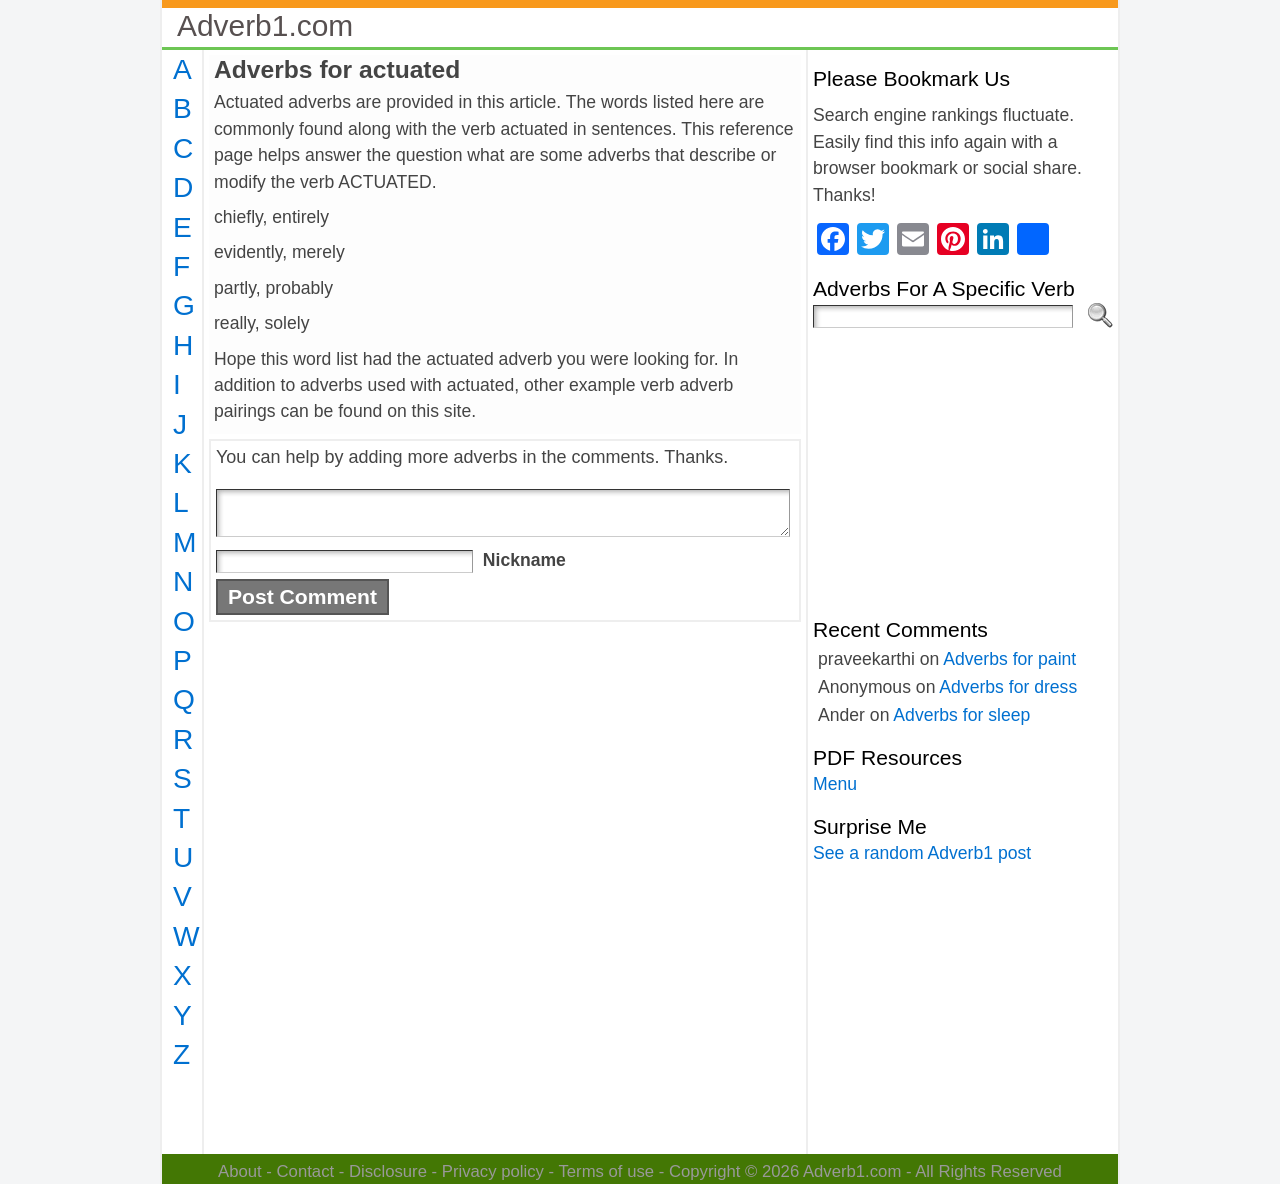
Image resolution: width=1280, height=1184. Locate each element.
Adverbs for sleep (961, 715)
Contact (306, 1171)
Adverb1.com (265, 25)
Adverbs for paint (1009, 659)
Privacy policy (493, 1171)
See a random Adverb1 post (922, 853)
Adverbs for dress (1008, 687)
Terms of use (606, 1171)
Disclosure (388, 1171)
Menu (835, 784)
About (240, 1171)
